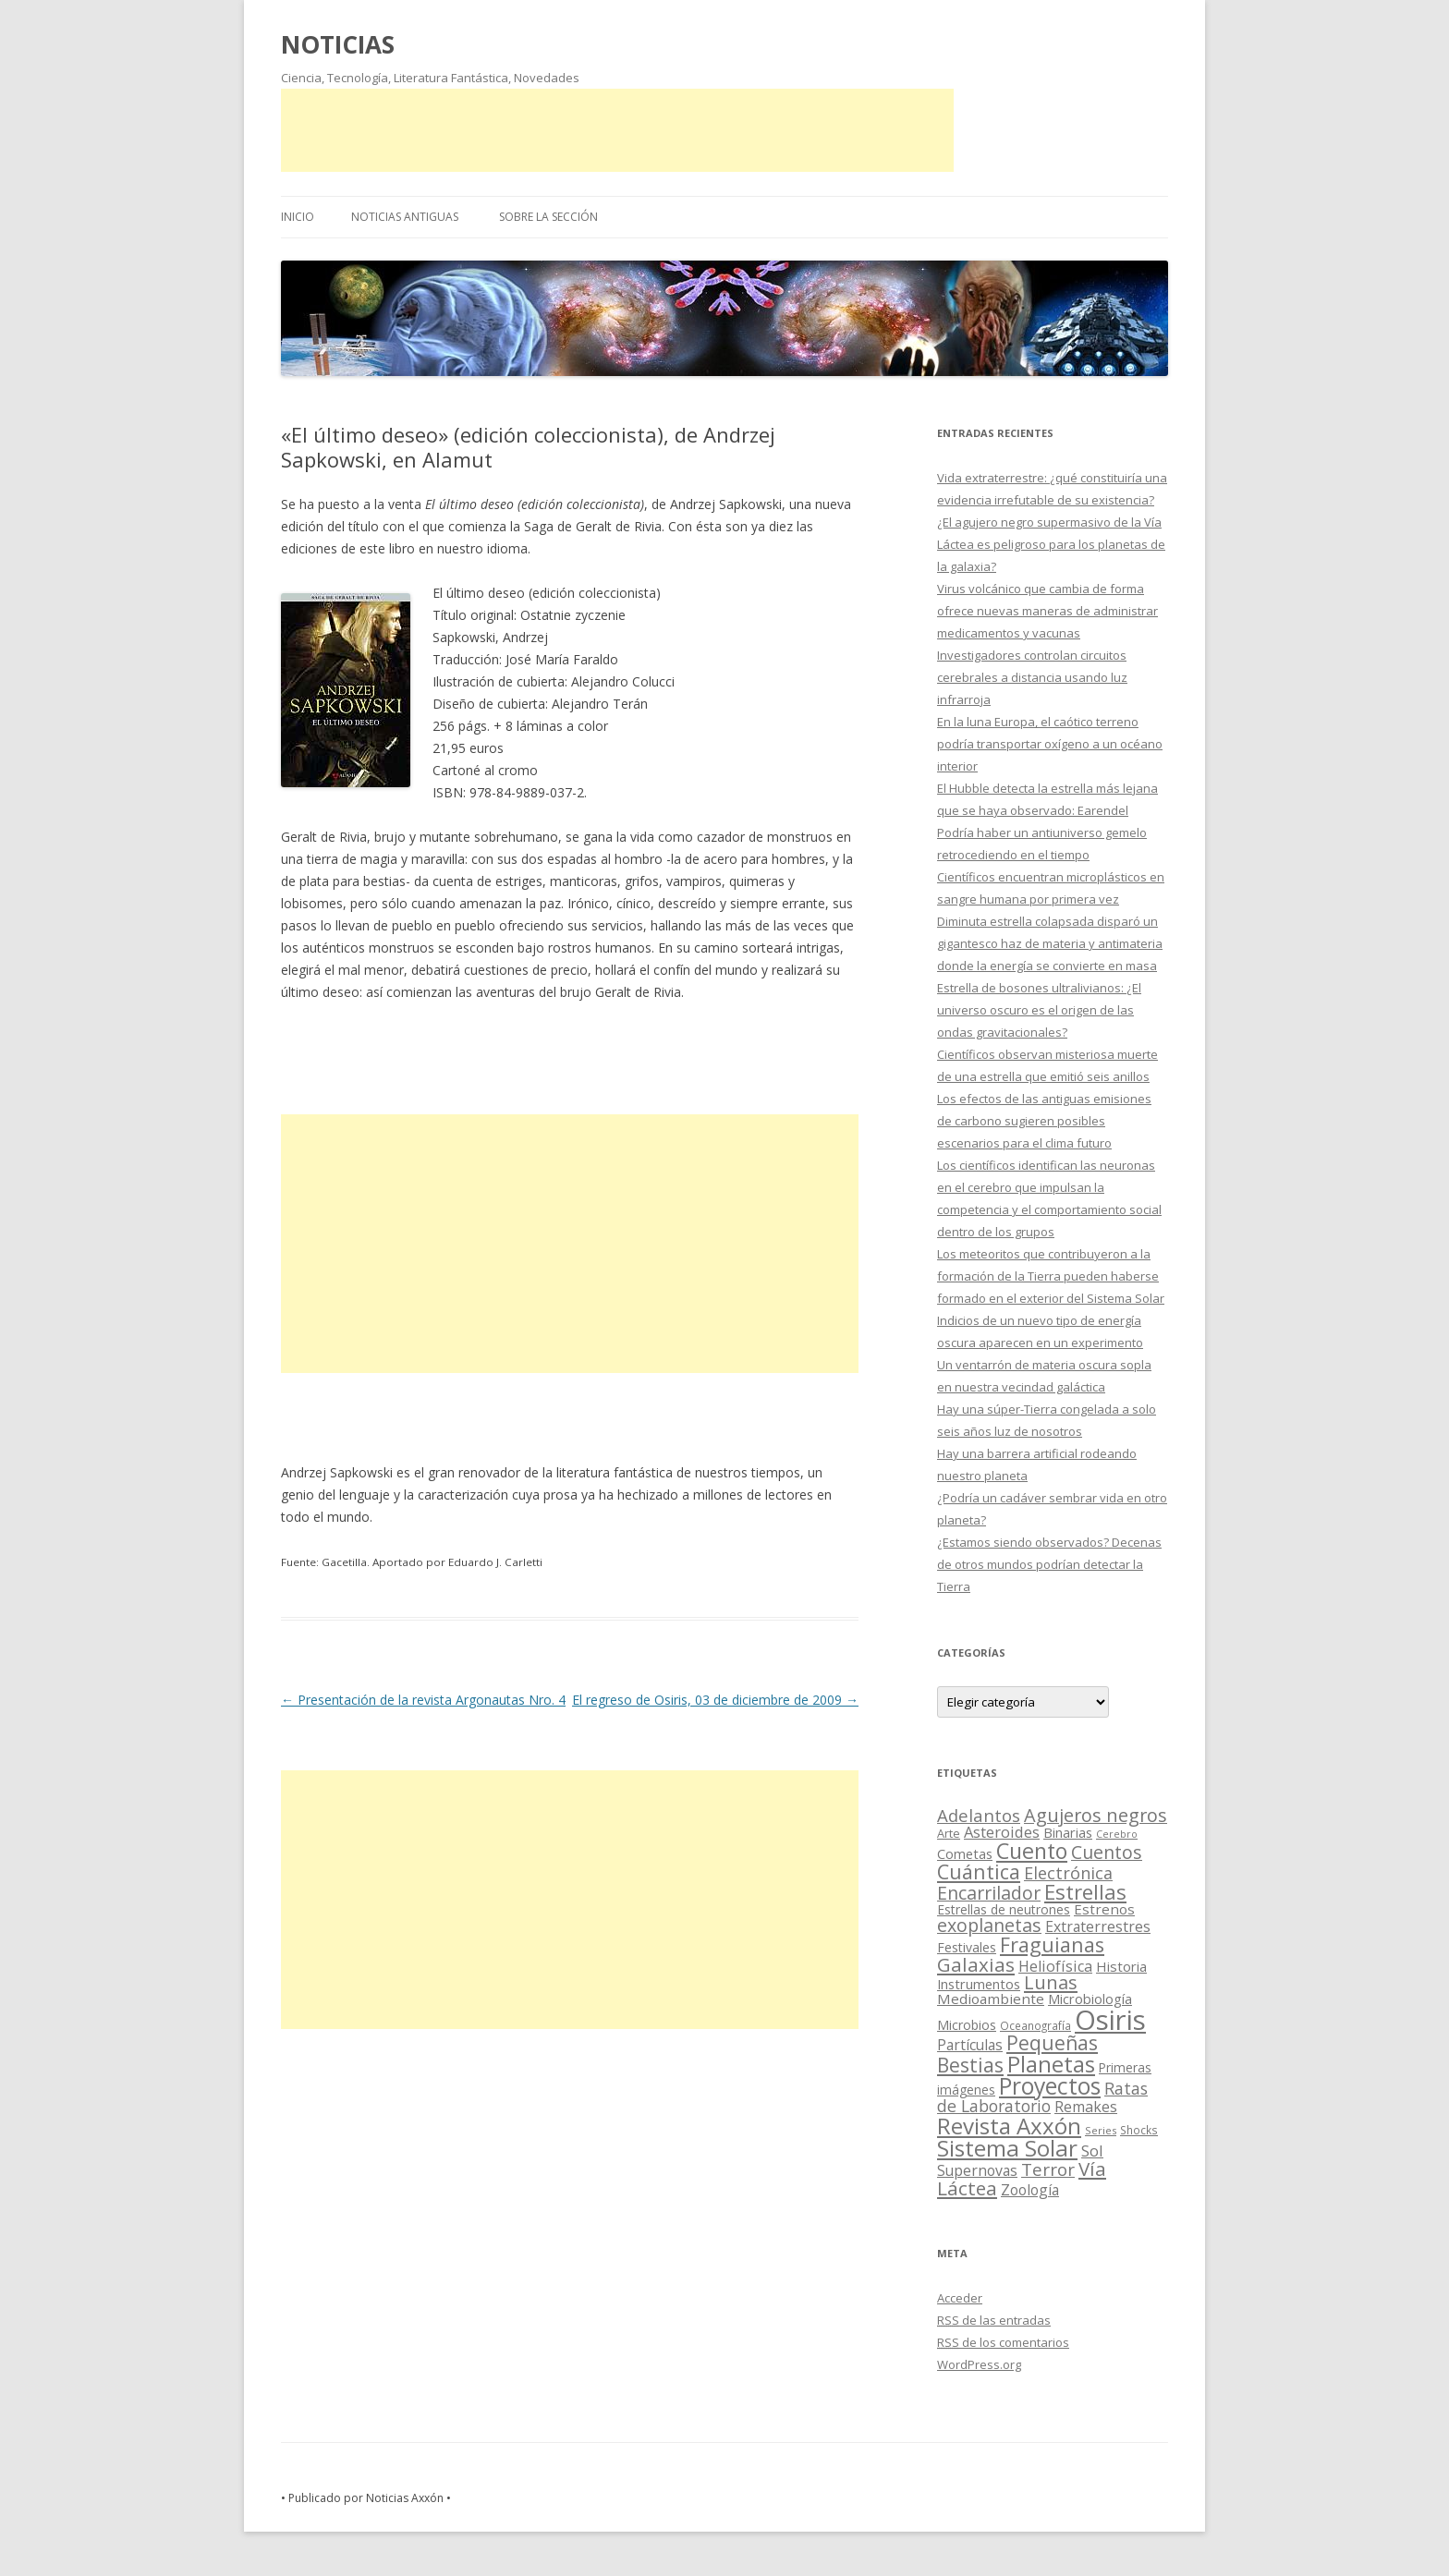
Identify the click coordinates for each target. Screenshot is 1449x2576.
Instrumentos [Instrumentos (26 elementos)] (978, 1984)
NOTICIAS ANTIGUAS (404, 217)
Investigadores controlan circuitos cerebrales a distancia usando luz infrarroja (1032, 677)
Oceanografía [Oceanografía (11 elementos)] (1035, 2025)
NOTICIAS (338, 44)
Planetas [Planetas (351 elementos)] (1051, 2063)
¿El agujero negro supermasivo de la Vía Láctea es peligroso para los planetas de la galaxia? (1051, 544)
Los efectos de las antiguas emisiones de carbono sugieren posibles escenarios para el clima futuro (1044, 1120)
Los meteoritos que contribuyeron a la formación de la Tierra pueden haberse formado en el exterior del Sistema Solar (1050, 1275)
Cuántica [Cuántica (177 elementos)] (978, 1871)
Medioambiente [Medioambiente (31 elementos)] (990, 1998)
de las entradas (994, 2320)
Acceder (959, 2298)
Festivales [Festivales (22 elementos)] (966, 1947)
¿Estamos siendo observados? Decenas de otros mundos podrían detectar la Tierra (1049, 1564)
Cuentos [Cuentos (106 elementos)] (1106, 1852)
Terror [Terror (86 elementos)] (1048, 2169)
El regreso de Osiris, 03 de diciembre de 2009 (715, 1699)
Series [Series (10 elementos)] (1100, 2130)
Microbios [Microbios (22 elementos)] (966, 2025)
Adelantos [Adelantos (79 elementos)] (978, 1815)
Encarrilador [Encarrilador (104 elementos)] (989, 1892)
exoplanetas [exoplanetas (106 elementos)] (989, 1925)
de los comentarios (1003, 2342)
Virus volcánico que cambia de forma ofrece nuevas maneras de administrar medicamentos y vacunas (1047, 610)
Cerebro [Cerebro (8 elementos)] (1117, 1834)
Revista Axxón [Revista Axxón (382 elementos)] (1009, 2125)
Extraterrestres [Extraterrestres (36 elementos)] (1098, 1926)
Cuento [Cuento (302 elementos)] (1031, 1850)
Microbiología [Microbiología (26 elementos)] (1090, 1998)
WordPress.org (979, 2364)
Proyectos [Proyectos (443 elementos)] (1050, 2086)
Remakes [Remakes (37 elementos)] (1085, 2106)
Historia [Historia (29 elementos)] (1121, 1966)
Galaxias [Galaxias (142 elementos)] (976, 1964)
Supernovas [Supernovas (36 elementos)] (977, 2170)
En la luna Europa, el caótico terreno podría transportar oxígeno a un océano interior (1050, 743)
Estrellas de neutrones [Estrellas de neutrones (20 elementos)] (1003, 1909)
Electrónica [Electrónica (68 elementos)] (1068, 1873)
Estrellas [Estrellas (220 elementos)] (1085, 1891)
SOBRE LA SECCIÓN (548, 217)
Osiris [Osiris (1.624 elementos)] (1110, 2019)
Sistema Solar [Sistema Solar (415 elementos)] (1007, 2147)
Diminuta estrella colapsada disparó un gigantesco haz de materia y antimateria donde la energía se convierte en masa (1050, 943)
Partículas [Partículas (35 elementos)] (970, 2045)
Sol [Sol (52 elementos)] (1092, 2150)
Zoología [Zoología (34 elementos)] (1030, 2190)
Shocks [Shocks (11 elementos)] (1139, 2129)
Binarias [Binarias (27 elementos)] (1067, 1832)
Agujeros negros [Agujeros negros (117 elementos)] (1095, 1815)
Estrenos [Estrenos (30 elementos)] (1104, 1909)
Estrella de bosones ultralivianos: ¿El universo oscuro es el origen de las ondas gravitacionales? (1039, 1009)
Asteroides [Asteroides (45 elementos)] (1002, 1831)
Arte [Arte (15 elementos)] (948, 1833)
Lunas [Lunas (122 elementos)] (1051, 1982)
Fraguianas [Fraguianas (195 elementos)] (1052, 1944)
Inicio (297, 217)
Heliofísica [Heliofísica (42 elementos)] (1055, 1966)
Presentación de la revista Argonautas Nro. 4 (423, 1699)
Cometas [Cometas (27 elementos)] (964, 1853)
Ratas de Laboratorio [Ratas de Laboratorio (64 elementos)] (1042, 2097)
